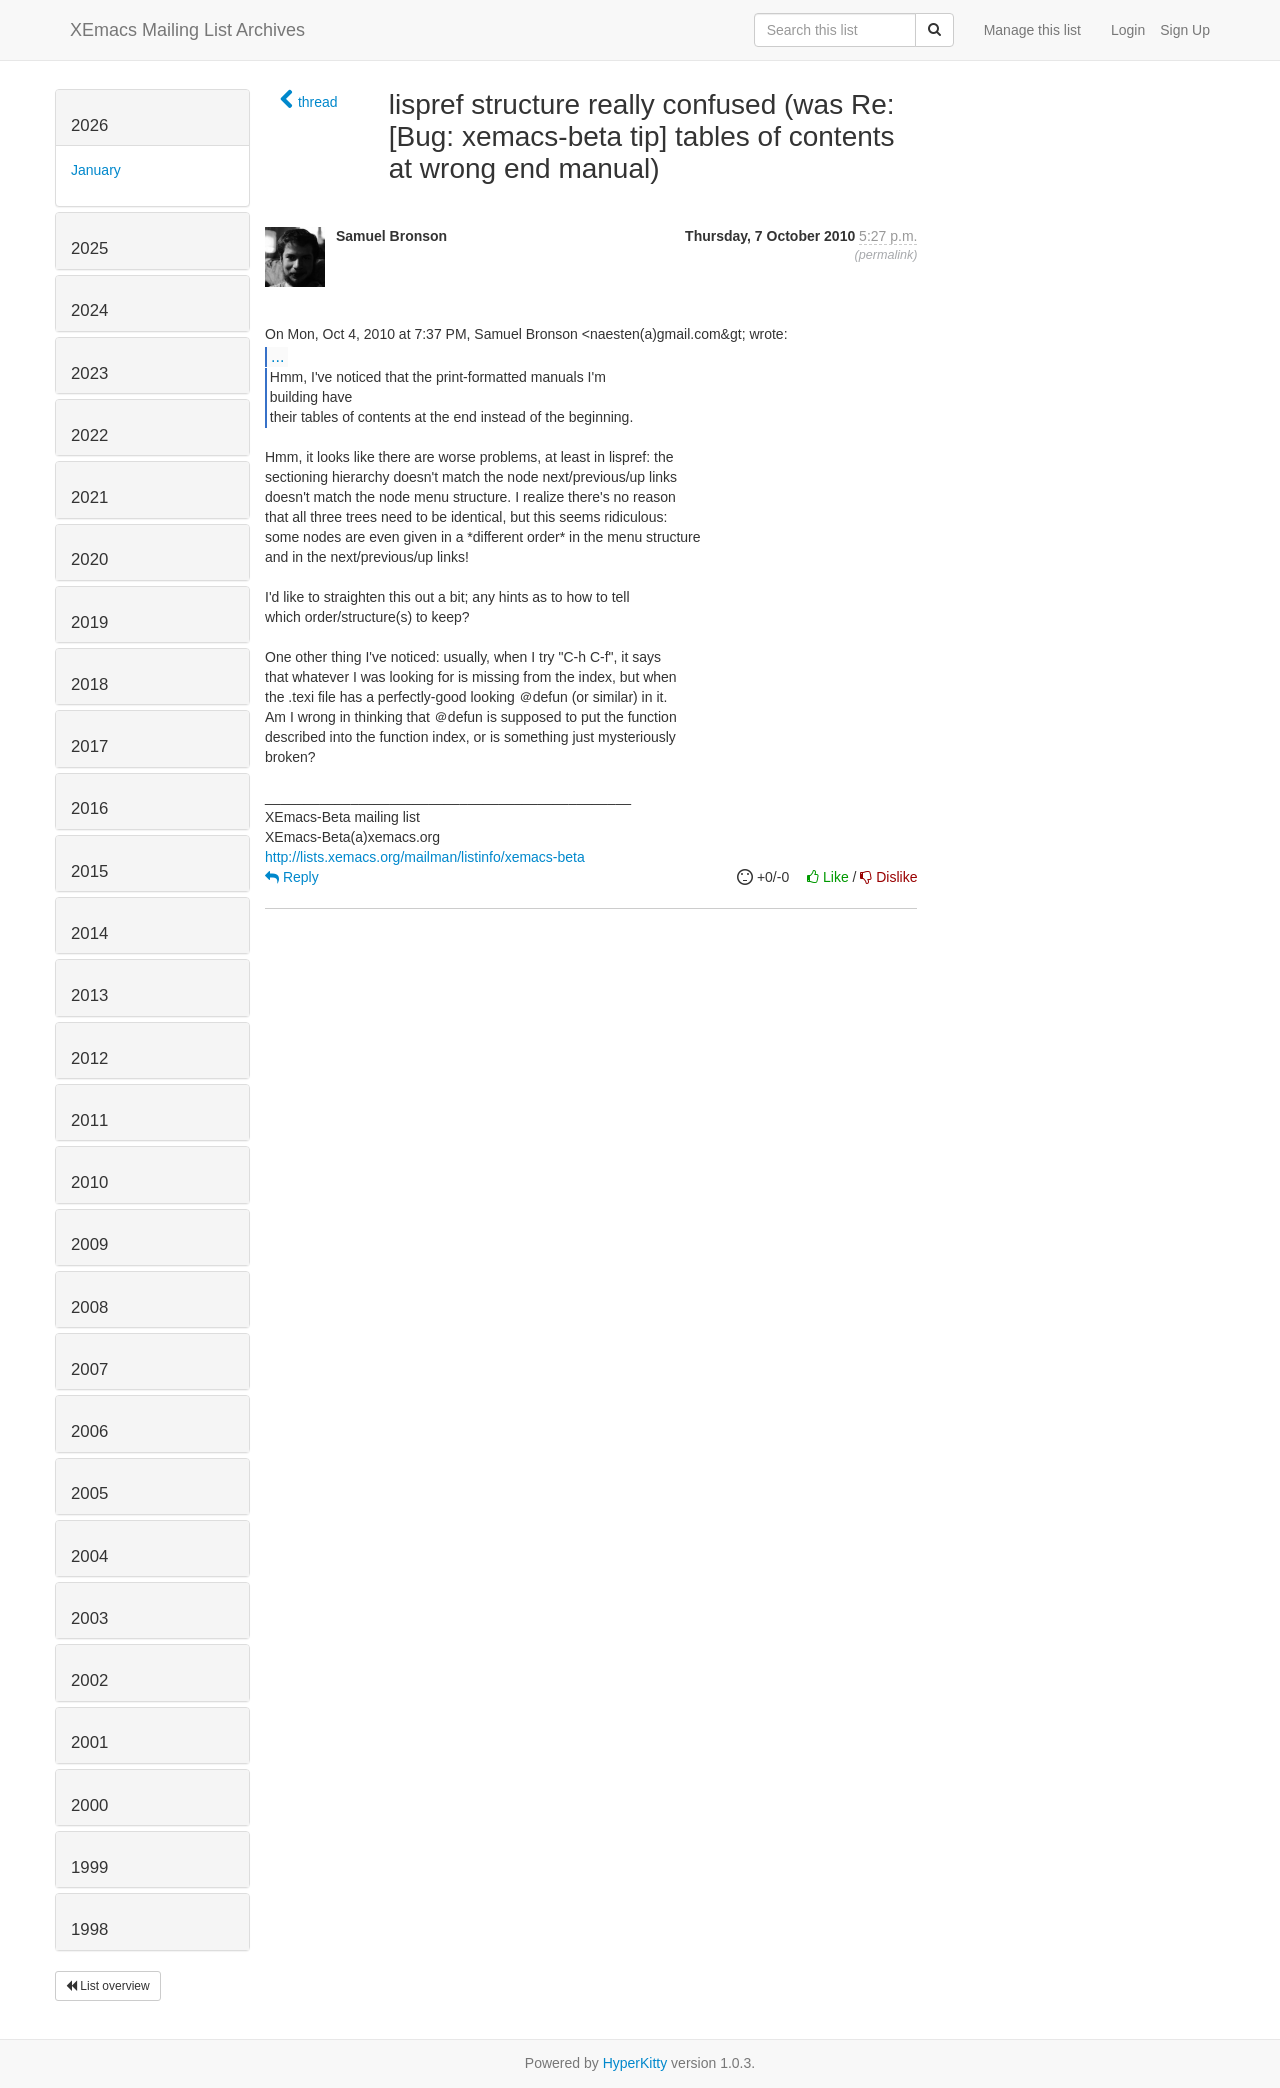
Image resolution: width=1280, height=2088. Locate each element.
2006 (89, 1431)
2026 (89, 125)
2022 (89, 435)
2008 (89, 1307)
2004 (89, 1556)
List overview (108, 1986)
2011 (89, 1120)
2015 (89, 871)
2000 (89, 1805)
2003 (89, 1618)
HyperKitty (635, 2063)
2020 (89, 559)
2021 (89, 497)
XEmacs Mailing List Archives (187, 30)
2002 (89, 1680)
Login (1128, 30)
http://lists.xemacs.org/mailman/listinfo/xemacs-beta (425, 857)
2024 (89, 310)
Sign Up (1185, 30)
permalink (886, 255)
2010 (89, 1182)
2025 (89, 248)
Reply (292, 877)
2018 (89, 684)
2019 (89, 622)
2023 (89, 373)
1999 (89, 1867)
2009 (89, 1244)
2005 (89, 1493)
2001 (89, 1742)
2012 (89, 1058)
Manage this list (1032, 30)
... (277, 356)
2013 (89, 995)
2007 (89, 1369)
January (96, 170)
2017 (89, 746)
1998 (89, 1929)
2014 (89, 933)
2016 (89, 808)
